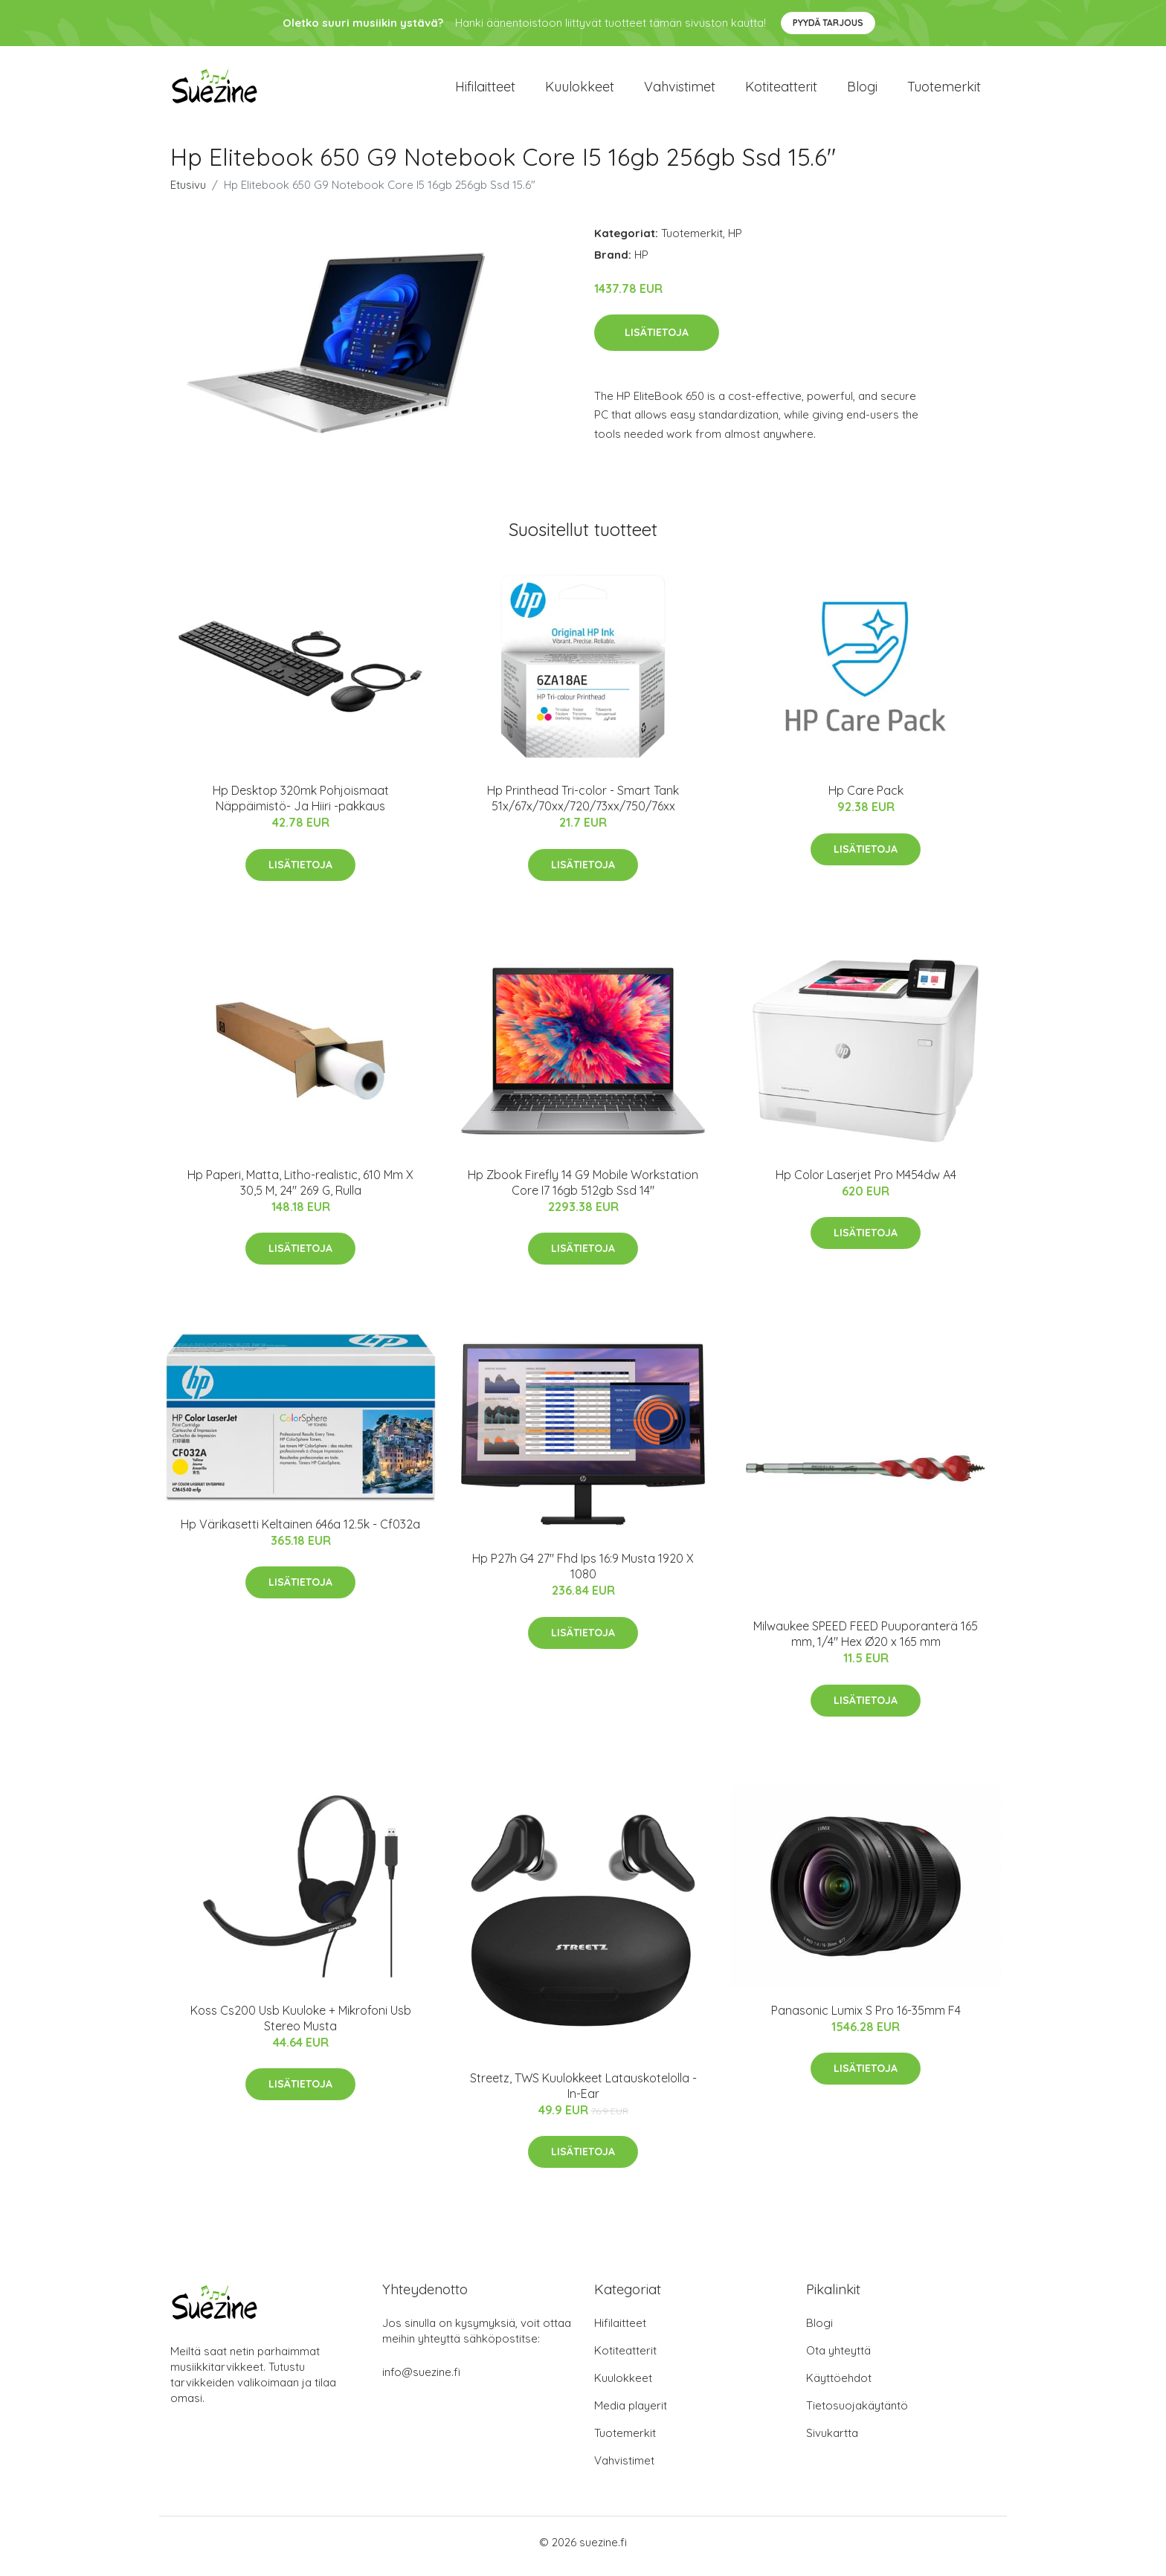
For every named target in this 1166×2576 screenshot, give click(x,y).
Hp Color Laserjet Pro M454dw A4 (866, 1182)
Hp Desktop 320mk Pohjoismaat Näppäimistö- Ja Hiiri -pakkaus (301, 806)
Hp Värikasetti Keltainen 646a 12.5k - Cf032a (300, 1531)
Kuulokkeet (579, 90)
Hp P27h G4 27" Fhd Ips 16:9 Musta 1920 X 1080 (583, 1574)
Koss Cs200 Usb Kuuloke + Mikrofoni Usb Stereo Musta (300, 2025)
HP (735, 240)
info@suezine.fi (421, 2380)
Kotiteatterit (781, 90)
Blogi (862, 90)
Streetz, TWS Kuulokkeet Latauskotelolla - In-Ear (583, 2093)
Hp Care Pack (866, 798)
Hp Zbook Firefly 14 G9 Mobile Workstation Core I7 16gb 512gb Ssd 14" (583, 1190)
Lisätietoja (657, 339)
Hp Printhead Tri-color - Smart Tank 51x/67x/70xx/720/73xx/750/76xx (583, 806)
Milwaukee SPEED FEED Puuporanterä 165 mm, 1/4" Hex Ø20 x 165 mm (865, 1642)
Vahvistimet (679, 90)
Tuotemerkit (944, 90)
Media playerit (630, 2413)
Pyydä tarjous (828, 22)
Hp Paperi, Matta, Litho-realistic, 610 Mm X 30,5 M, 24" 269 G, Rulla (300, 1190)
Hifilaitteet (485, 90)
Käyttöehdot (839, 2386)
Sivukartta (832, 2441)
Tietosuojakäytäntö (857, 2413)
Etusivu (188, 192)
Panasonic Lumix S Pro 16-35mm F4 (866, 2017)
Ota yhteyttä (838, 2358)
